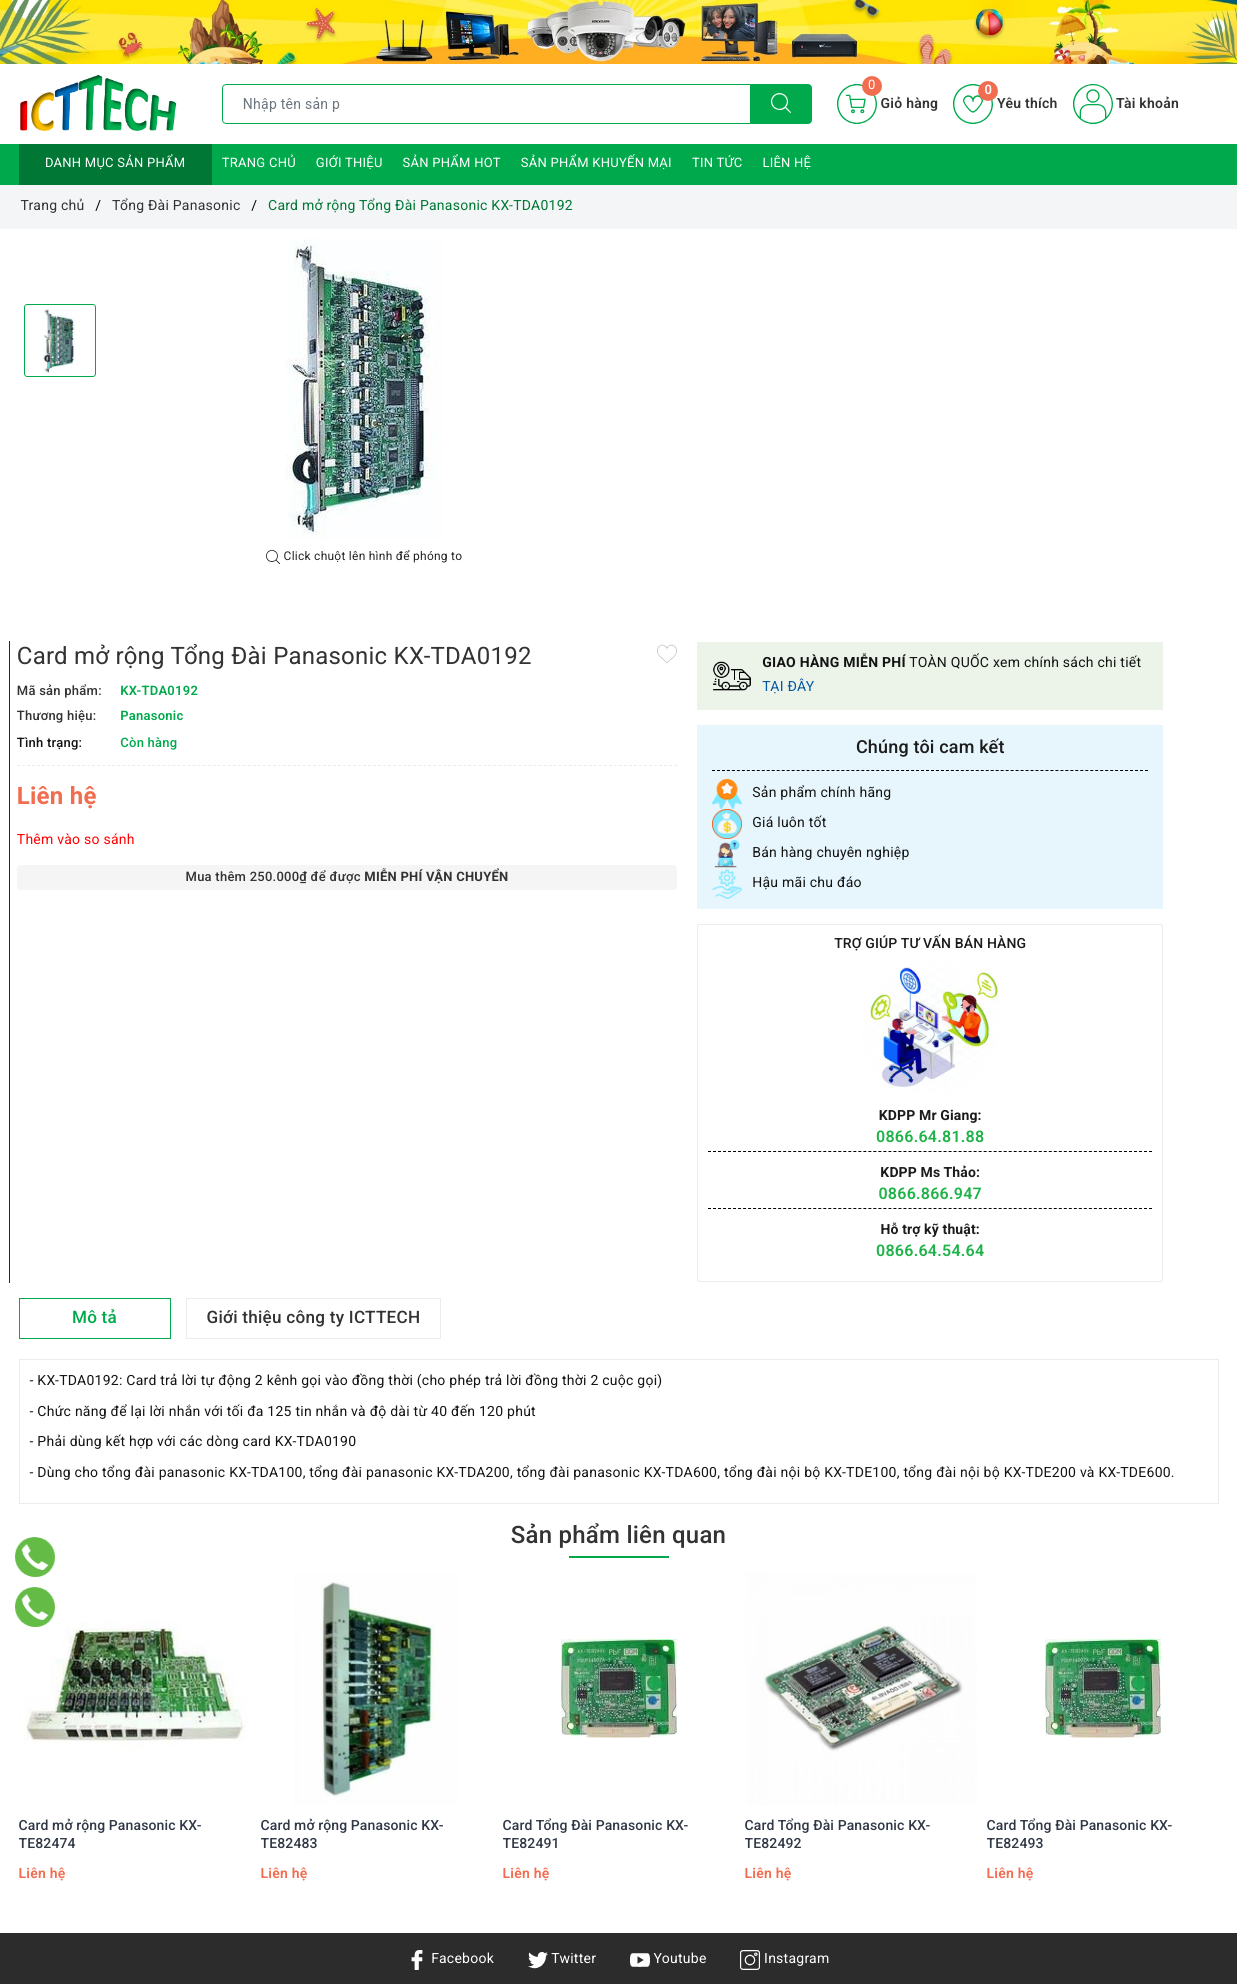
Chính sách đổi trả (280, 1821)
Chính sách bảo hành (289, 1764)
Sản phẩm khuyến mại (596, 163)
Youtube (668, 1589)
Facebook (450, 1589)
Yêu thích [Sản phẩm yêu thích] (1005, 104)
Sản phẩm (51, 1764)
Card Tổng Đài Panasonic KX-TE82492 (838, 1464)
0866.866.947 (1102, 814)
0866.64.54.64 (1101, 871)
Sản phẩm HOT (452, 163)
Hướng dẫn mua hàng (291, 1792)
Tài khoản (1126, 104)
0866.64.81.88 (1101, 756)
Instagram (784, 1589)
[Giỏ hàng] (887, 104)
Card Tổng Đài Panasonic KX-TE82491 (596, 1464)
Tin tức (717, 163)
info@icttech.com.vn (616, 1866)
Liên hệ (786, 163)
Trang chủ (259, 163)
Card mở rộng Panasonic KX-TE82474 (110, 1464)
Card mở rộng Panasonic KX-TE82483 (352, 1464)
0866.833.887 (787, 1866)
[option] (364, 389)
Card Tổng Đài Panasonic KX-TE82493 (1080, 1464)
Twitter (562, 1589)
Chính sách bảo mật (286, 1706)
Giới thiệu (349, 163)
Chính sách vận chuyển (296, 1735)
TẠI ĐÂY (1158, 308)
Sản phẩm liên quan (618, 1165)
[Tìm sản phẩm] (486, 104)
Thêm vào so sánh (689, 466)
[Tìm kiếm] (781, 104)
